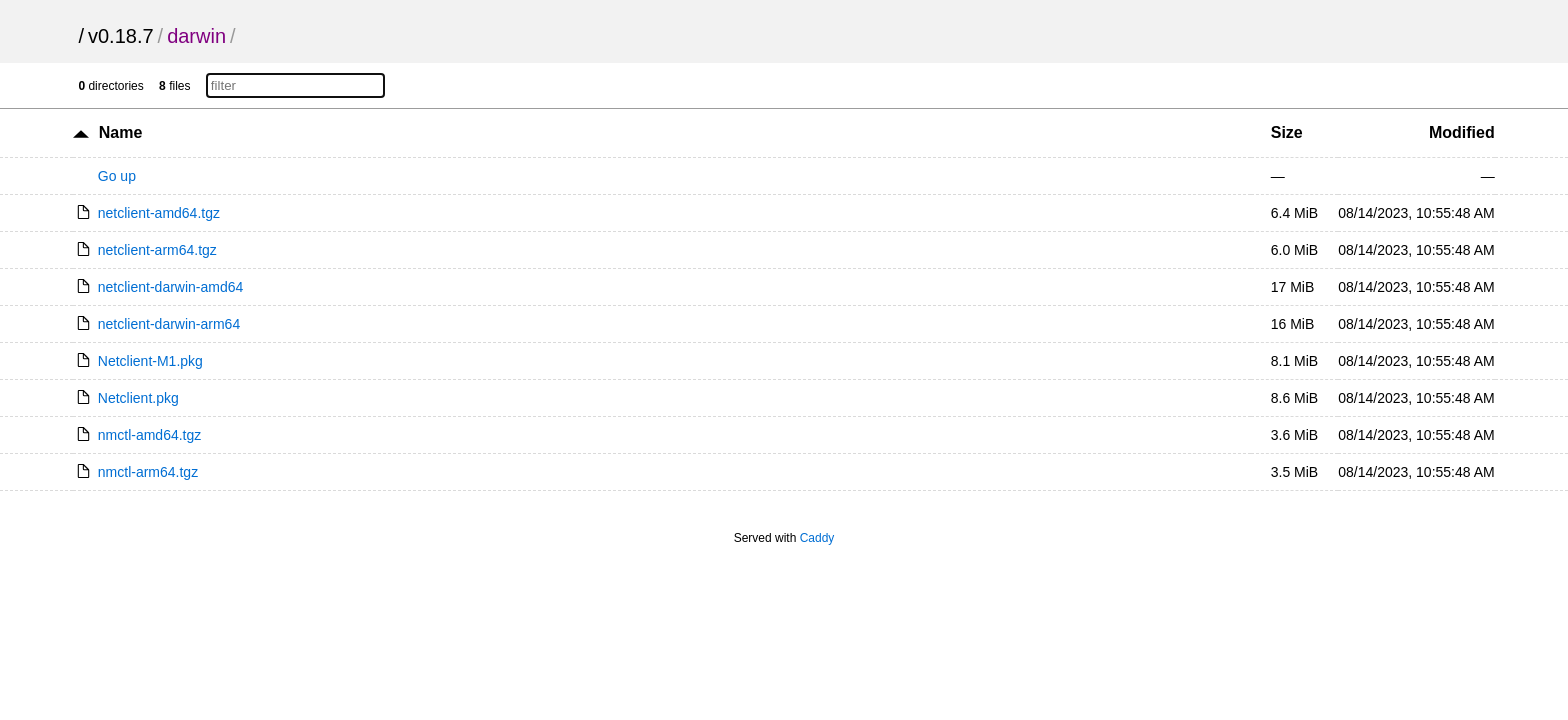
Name (121, 132)
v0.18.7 (121, 36)
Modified (1462, 132)
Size (1287, 132)
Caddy (817, 538)
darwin (196, 36)
